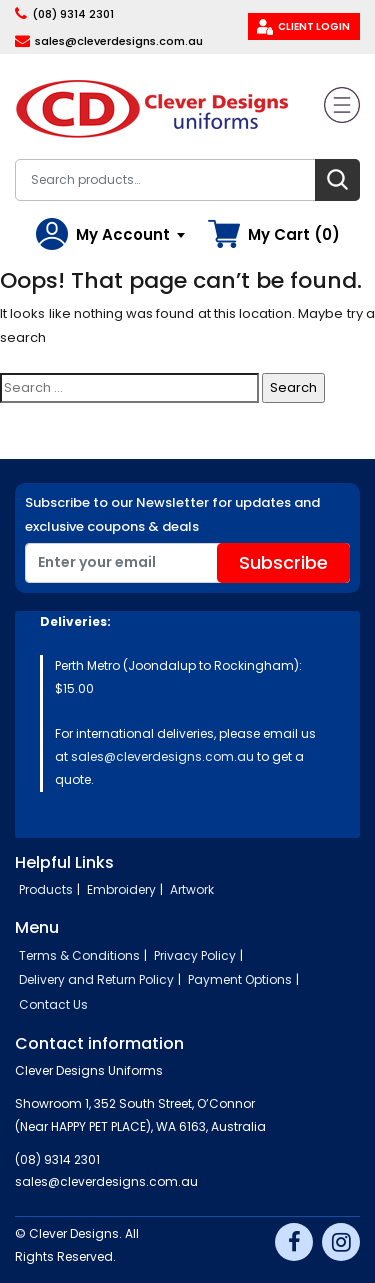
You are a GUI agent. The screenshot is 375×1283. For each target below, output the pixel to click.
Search (337, 180)
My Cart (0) (294, 234)
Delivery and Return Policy (96, 979)
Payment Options (240, 979)
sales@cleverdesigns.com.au (119, 41)
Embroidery (121, 889)
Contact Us (53, 1004)
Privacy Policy (195, 955)
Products (46, 889)
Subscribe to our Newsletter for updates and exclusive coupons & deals (172, 515)
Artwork (192, 889)
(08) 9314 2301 (73, 14)
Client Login (314, 26)
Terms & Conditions (79, 955)
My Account (123, 234)
